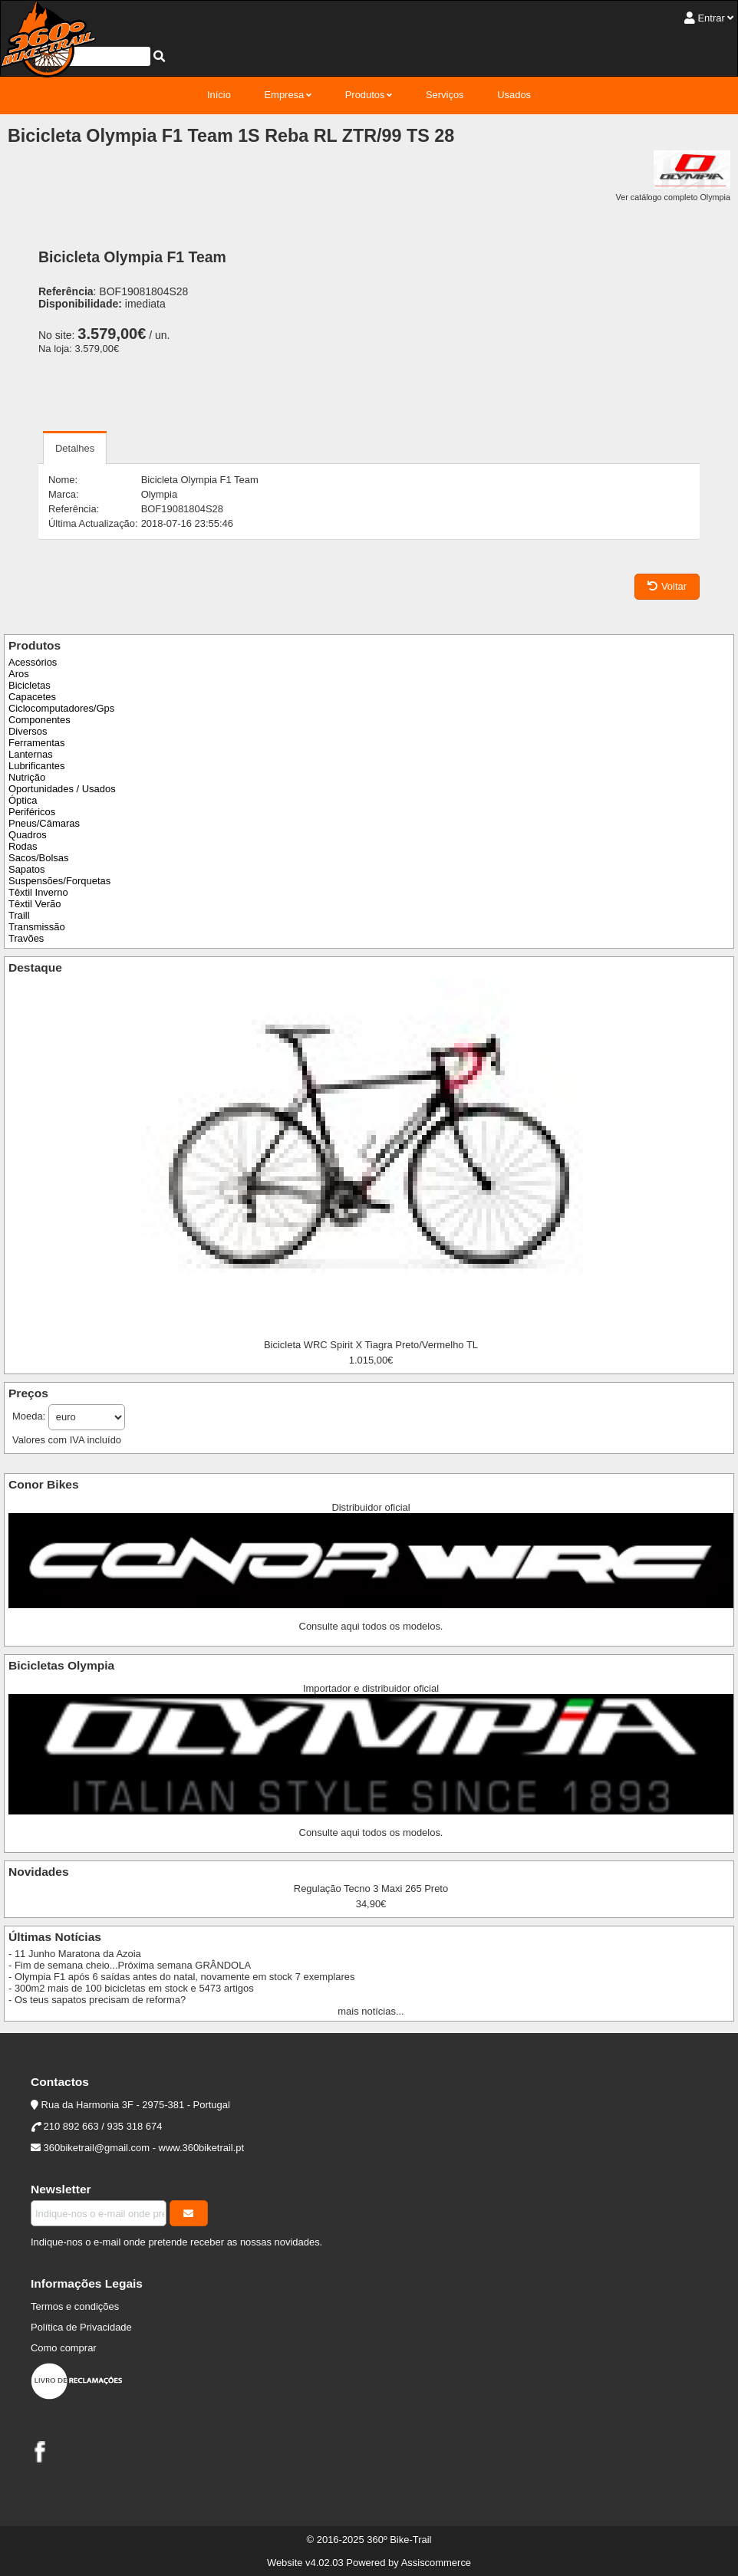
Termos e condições (75, 2306)
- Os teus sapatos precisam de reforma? (97, 1999)
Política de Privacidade (81, 2327)
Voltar (667, 586)
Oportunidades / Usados (62, 789)
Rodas (22, 846)
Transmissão (36, 927)
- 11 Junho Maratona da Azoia (74, 1953)
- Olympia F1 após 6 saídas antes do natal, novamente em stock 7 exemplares (181, 1976)
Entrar (710, 18)
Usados (514, 94)
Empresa (284, 94)
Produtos (365, 94)
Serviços (445, 94)
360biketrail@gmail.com (97, 2147)
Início (219, 94)
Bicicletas (29, 685)
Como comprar (64, 2348)
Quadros (27, 835)
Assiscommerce (436, 2562)
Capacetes (32, 696)
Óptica (22, 800)
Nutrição (26, 777)
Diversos (27, 731)
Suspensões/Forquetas (59, 881)
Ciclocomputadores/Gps (61, 708)
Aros (18, 673)
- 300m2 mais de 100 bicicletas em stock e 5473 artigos (131, 1988)
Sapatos (26, 869)
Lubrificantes (36, 765)
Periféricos (31, 812)
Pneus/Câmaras (44, 823)
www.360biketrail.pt (202, 2147)
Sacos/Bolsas (38, 858)
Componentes (39, 719)
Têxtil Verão (34, 904)
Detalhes (74, 448)
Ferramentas (36, 742)
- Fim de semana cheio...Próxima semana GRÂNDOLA (129, 1965)
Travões (26, 938)
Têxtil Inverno (38, 892)
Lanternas (30, 754)
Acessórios (32, 662)
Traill (19, 915)
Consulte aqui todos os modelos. (371, 1626)
